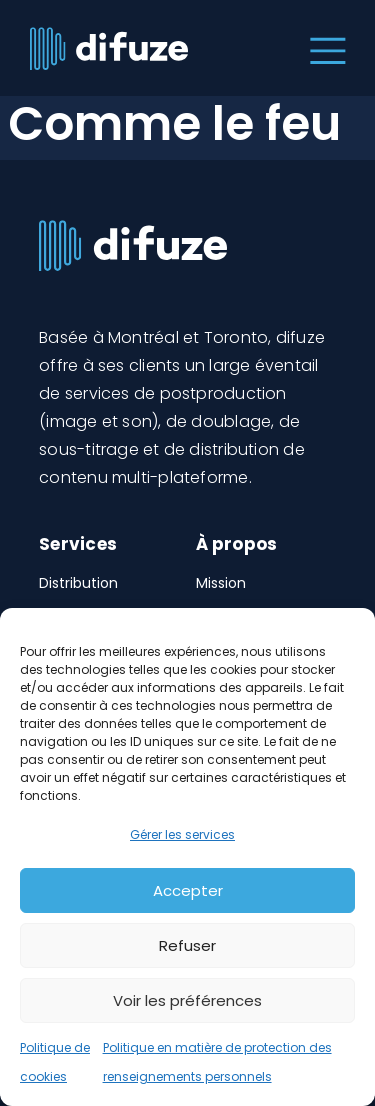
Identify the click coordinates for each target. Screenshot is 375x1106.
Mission (221, 583)
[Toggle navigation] (323, 48)
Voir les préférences (187, 1000)
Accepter (188, 890)
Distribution (78, 583)
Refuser (187, 945)
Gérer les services (182, 834)
